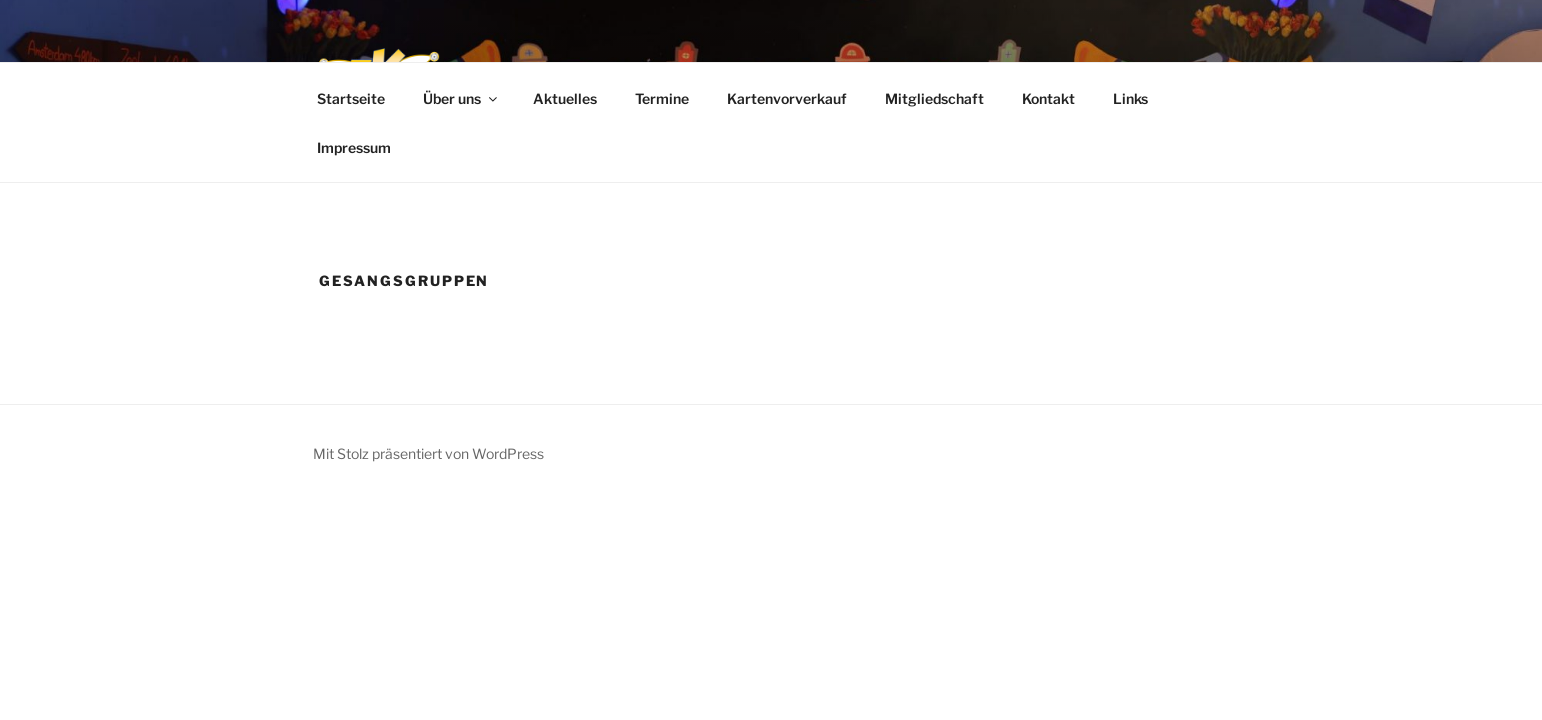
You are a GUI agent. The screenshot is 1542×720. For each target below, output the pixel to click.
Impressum (354, 147)
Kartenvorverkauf (787, 98)
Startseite (351, 98)
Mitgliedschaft (934, 98)
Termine (662, 98)
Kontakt (1048, 98)
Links (1130, 98)
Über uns (461, 98)
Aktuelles (565, 98)
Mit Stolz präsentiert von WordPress (428, 453)
